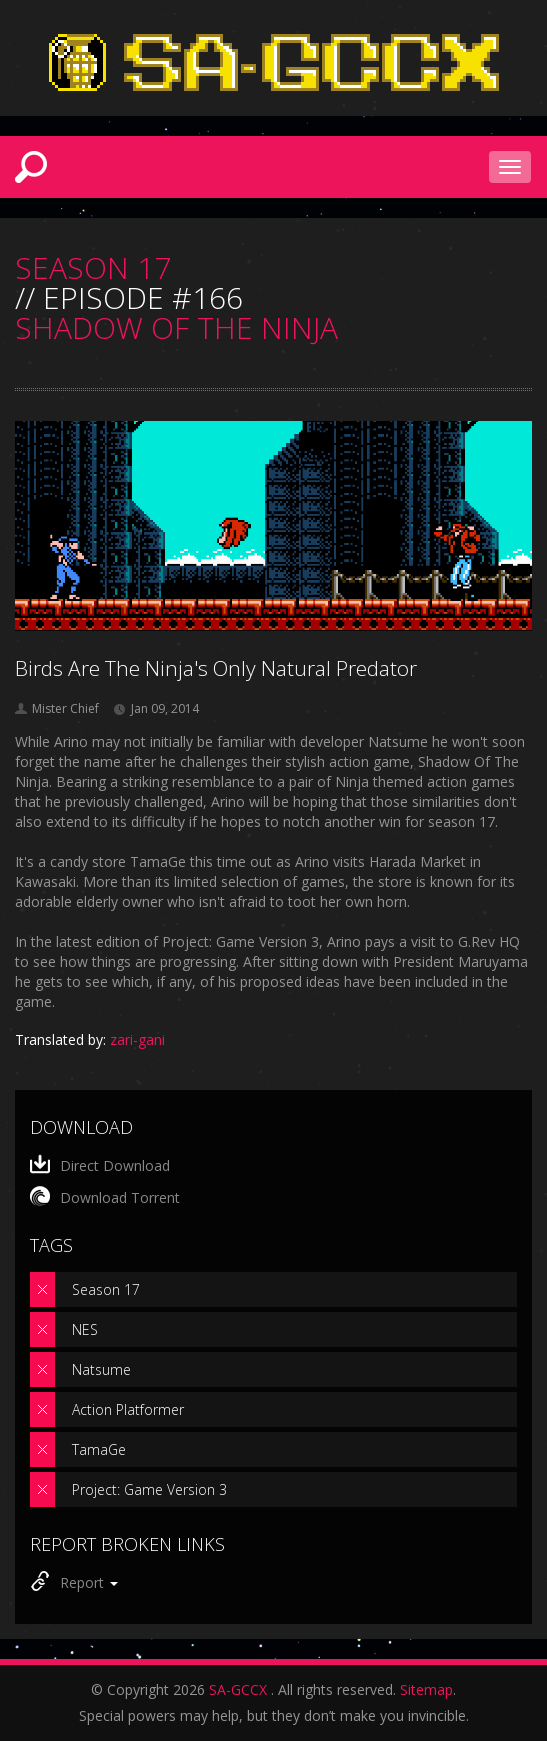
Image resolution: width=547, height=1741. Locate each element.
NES (85, 1329)
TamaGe (99, 1449)
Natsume (101, 1369)
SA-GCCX (238, 1689)
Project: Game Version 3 (149, 1489)
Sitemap (426, 1689)
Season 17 (106, 1289)
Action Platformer (128, 1409)
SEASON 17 (93, 268)
